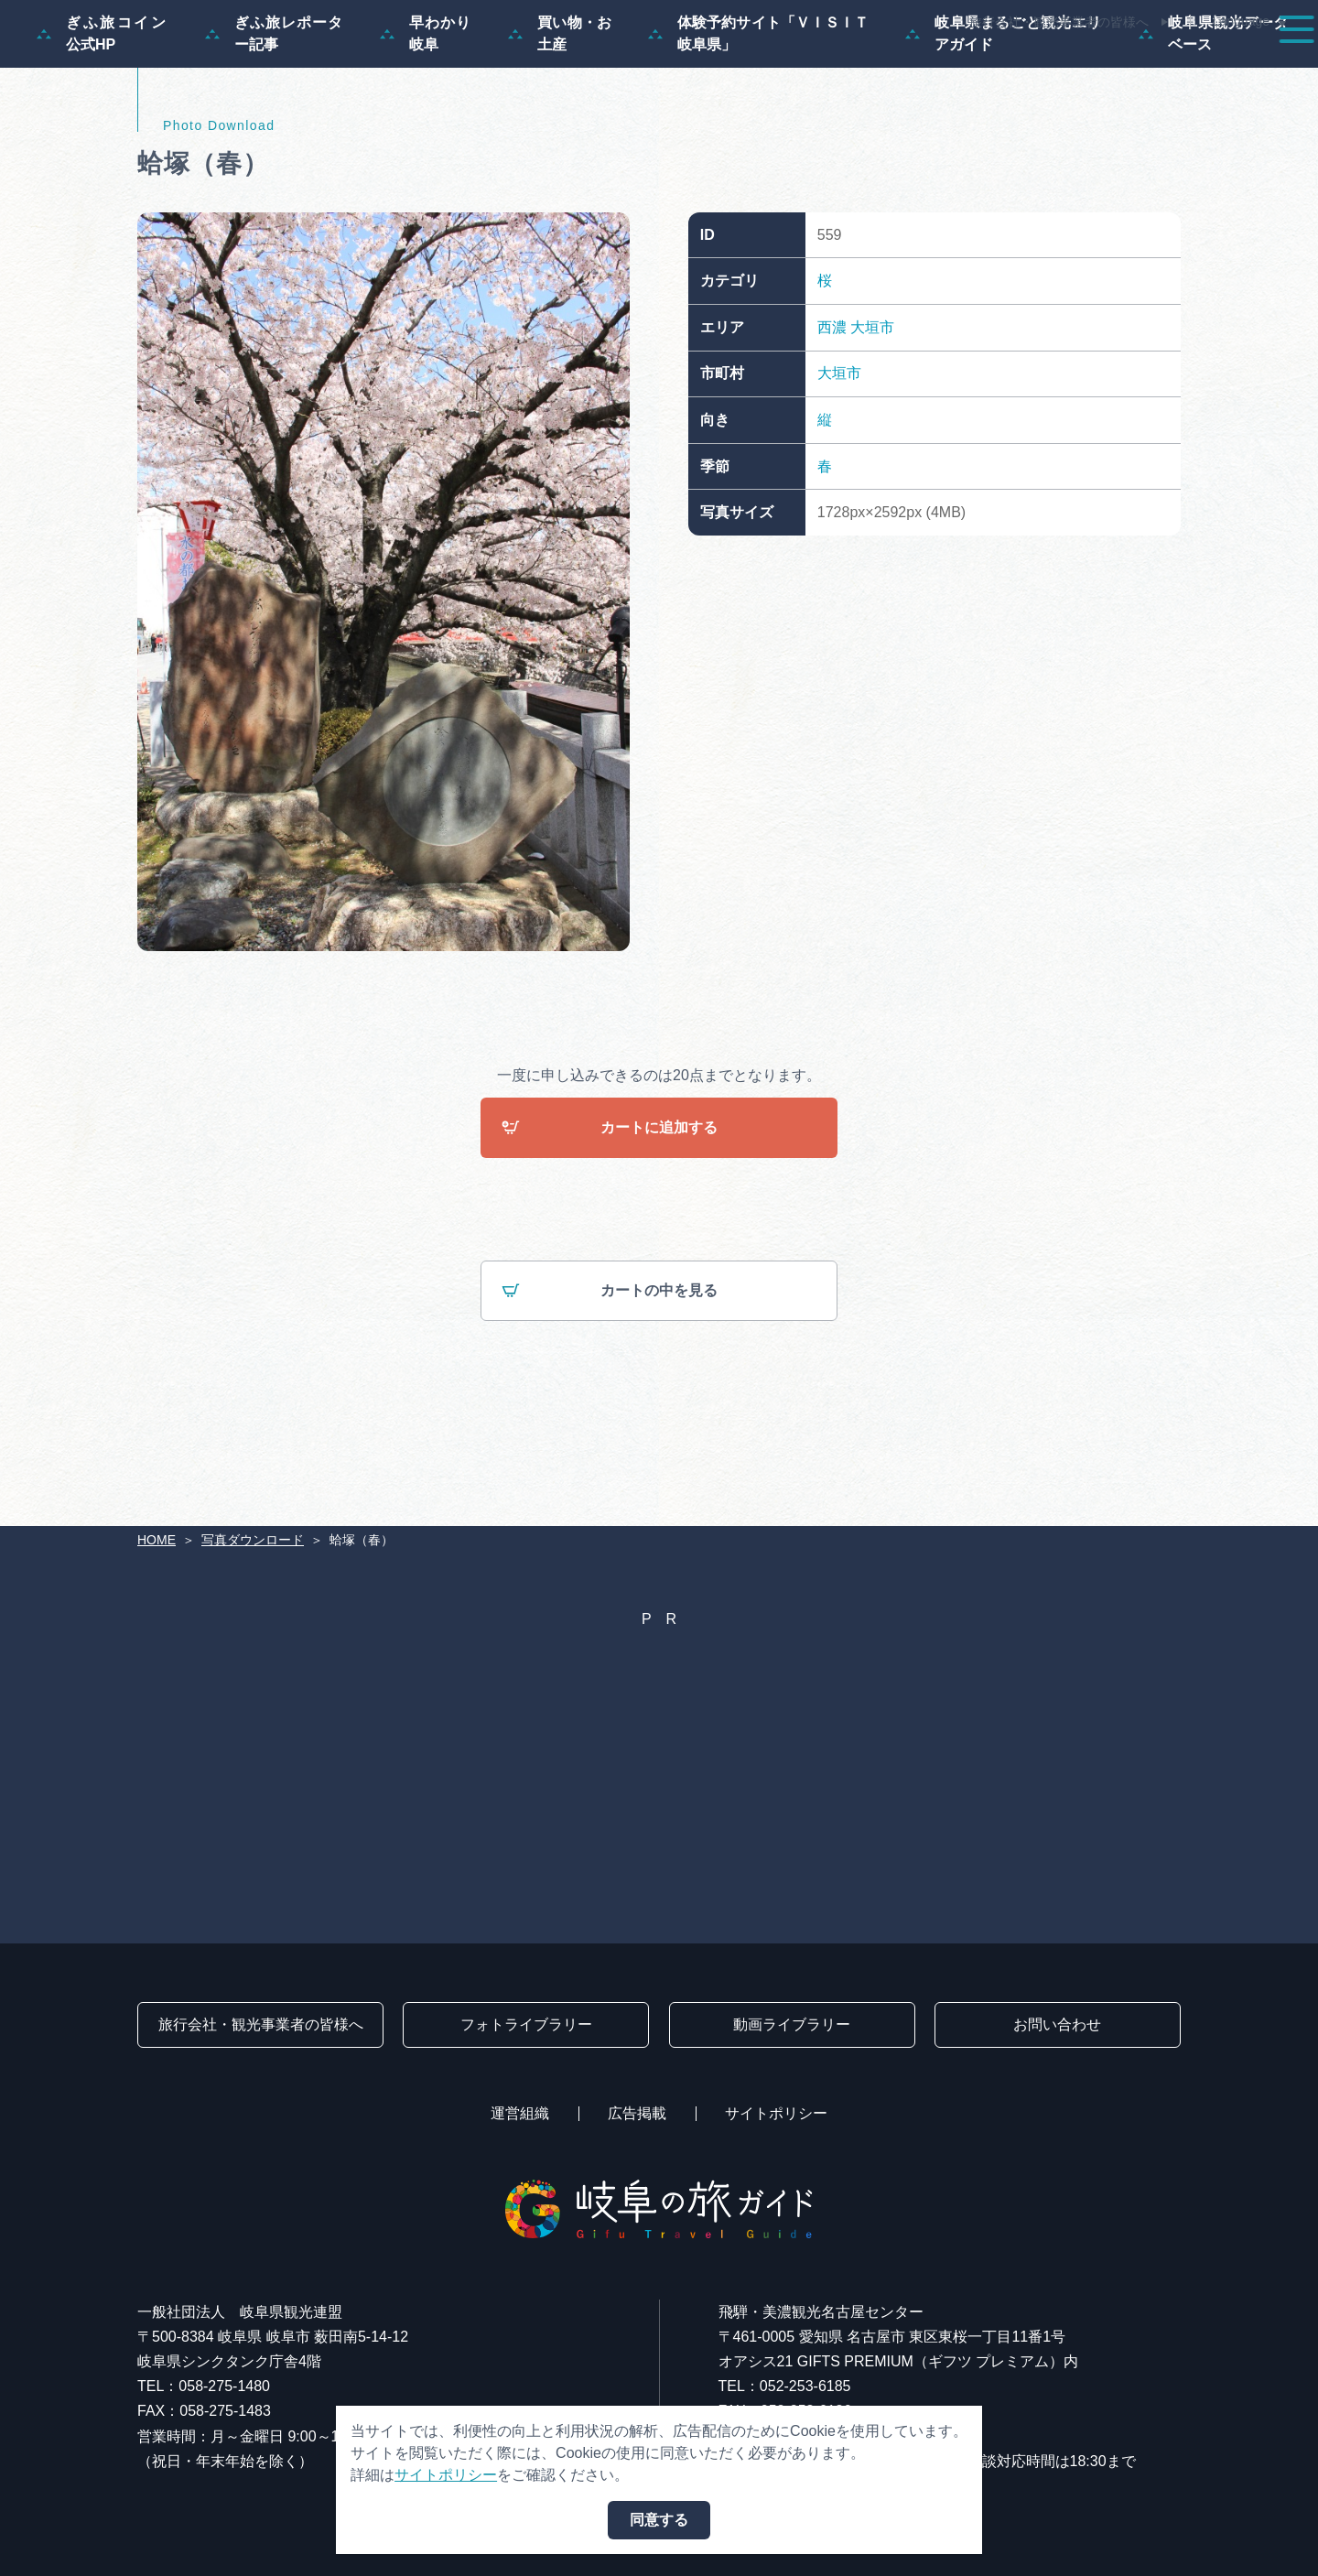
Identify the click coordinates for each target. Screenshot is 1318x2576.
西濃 (832, 415)
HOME (156, 1539)
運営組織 (520, 2113)
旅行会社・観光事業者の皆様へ (1059, 22)
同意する (659, 2519)
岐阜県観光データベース (1214, 121)
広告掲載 (637, 2113)
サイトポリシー (776, 2113)
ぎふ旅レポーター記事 (274, 121)
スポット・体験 (831, 66)
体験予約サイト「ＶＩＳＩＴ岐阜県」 (758, 121)
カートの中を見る (610, 1380)
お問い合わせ (1057, 2024)
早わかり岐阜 (425, 121)
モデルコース (692, 66)
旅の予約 (1146, 66)
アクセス (1248, 66)
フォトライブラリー (526, 2024)
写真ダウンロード (252, 1539)
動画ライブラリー (791, 2024)
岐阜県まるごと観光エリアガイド (1003, 121)
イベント (955, 66)
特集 (589, 66)
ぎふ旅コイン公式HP (102, 121)
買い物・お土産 (559, 121)
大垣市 (872, 415)
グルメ (1051, 66)
